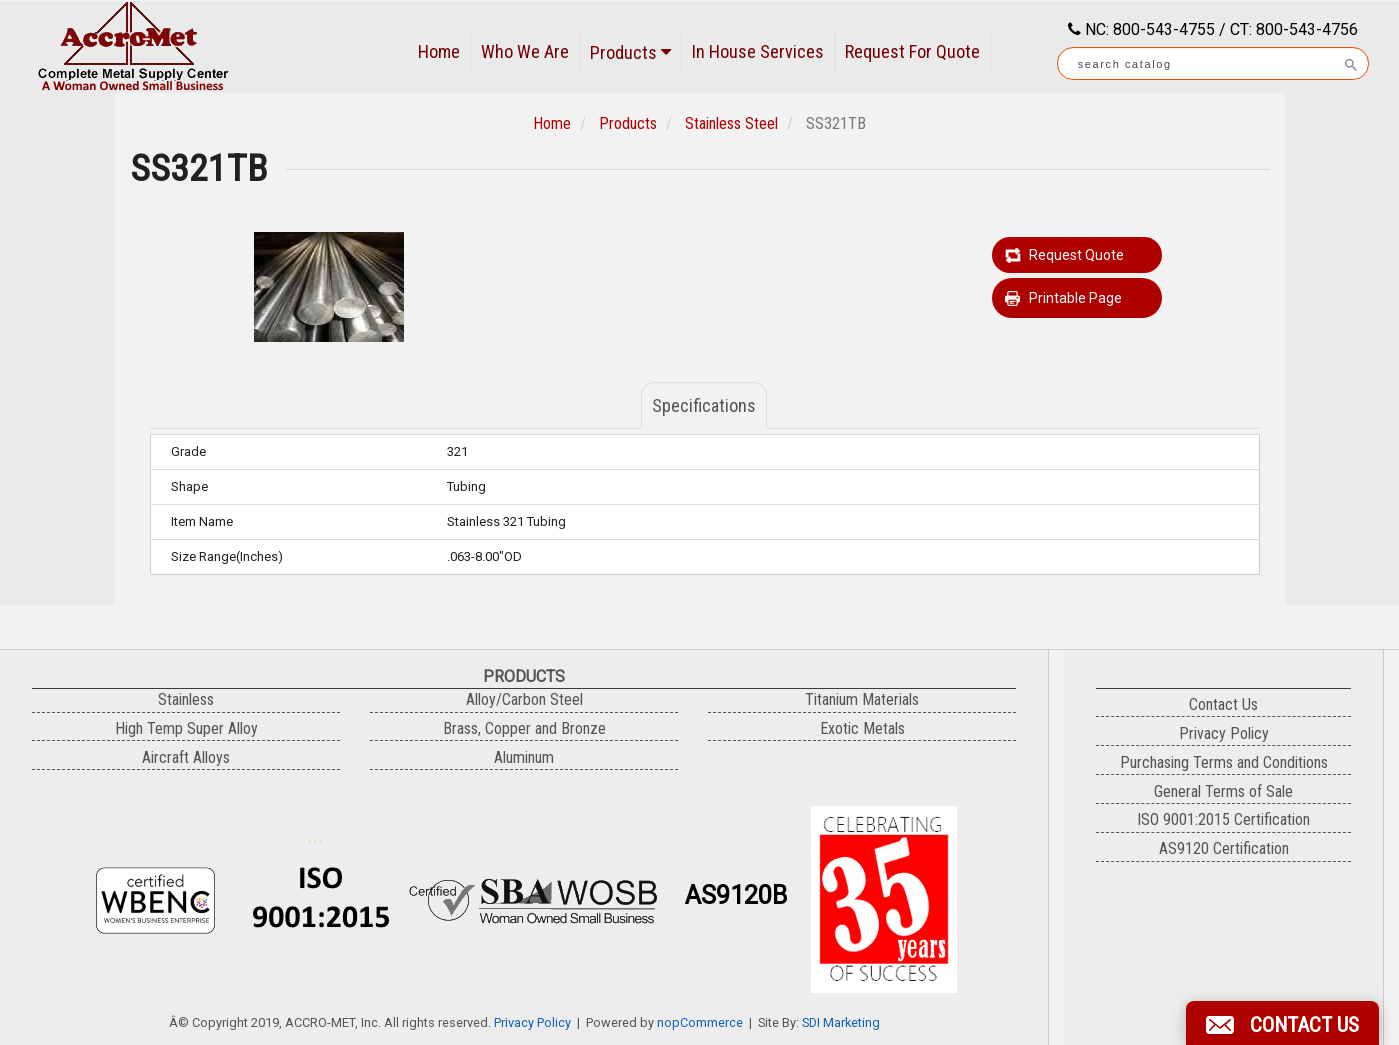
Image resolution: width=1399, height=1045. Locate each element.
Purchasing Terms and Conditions (1224, 762)
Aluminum (524, 757)
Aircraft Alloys (186, 757)
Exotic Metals (862, 728)
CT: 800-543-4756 (1294, 29)
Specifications (704, 405)
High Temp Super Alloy (186, 728)
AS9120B (736, 895)
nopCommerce (700, 1022)
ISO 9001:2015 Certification (1223, 819)
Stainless (186, 699)
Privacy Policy (532, 1022)
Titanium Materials (862, 699)
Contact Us (1223, 704)
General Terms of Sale (1223, 791)
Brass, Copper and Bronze (524, 728)
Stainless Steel (731, 123)
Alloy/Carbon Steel (524, 699)
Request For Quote (912, 51)
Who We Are (525, 51)
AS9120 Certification (1224, 848)
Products (630, 52)
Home (439, 51)
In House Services (758, 51)
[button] (1282, 1023)
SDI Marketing (841, 1022)
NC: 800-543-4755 (1148, 29)
